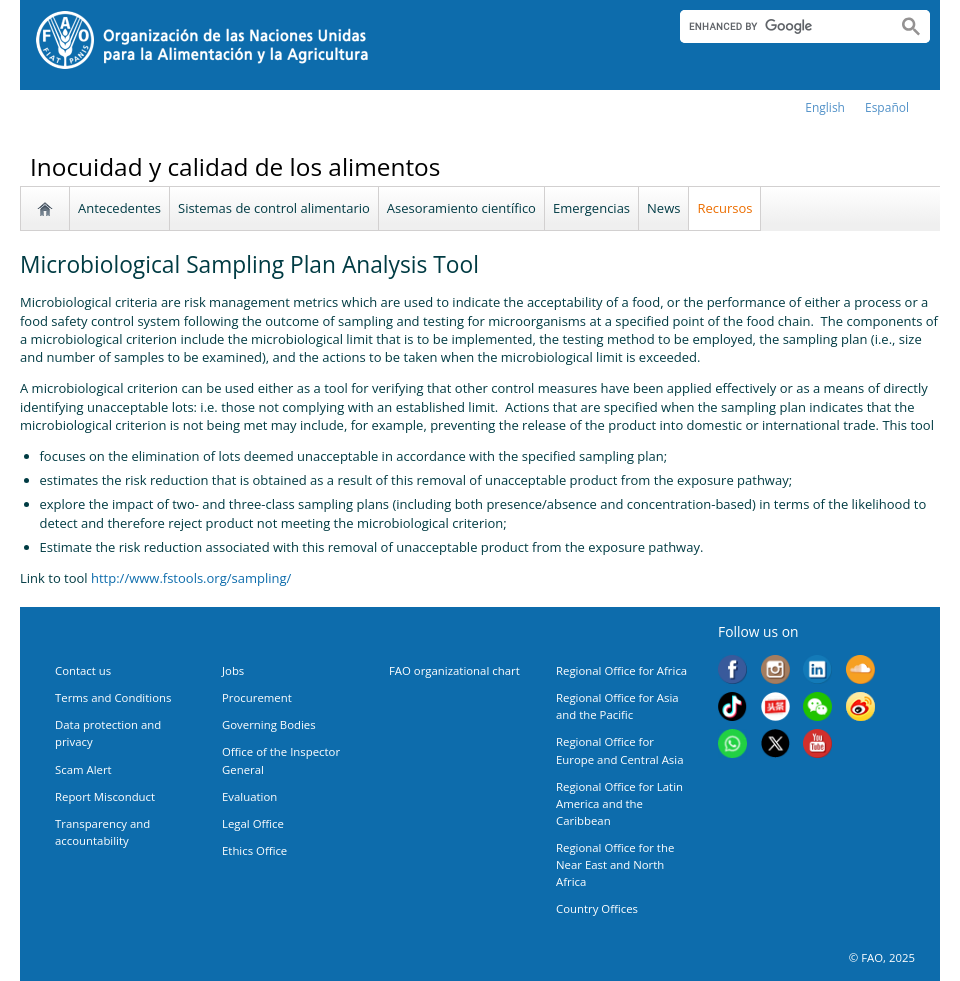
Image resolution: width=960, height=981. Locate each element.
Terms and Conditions (113, 697)
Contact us (83, 670)
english (825, 107)
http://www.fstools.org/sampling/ (191, 578)
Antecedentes (119, 208)
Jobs (233, 670)
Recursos (724, 208)
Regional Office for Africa (621, 670)
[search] (780, 26)
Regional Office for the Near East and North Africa (615, 864)
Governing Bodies (269, 724)
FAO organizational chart (454, 670)
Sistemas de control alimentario (274, 208)
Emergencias (591, 208)
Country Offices (597, 908)
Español (887, 107)
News (663, 208)
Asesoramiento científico (461, 208)
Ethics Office (254, 850)
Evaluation (249, 796)
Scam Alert (83, 769)
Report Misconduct (105, 796)
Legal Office (253, 823)
